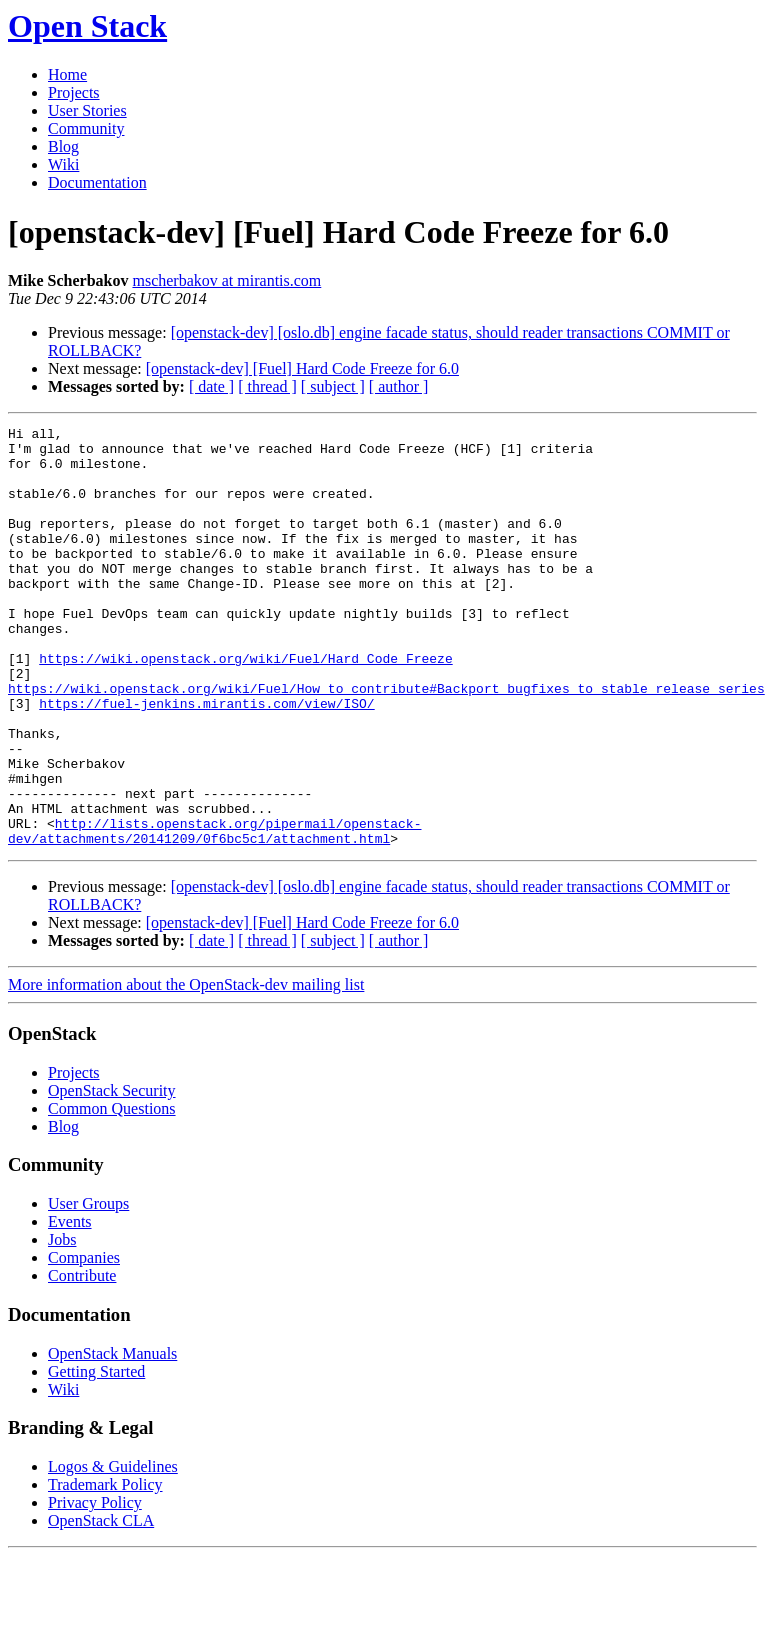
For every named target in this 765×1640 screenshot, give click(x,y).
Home (67, 74)
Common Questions (112, 1192)
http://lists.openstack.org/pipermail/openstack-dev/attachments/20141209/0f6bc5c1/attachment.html (214, 913)
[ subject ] (333, 386)
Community (86, 128)
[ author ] (399, 386)
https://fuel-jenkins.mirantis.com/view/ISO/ (206, 760)
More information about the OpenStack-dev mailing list (186, 1068)
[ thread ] (267, 386)
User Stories (87, 110)
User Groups (88, 1287)
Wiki (63, 164)
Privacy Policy (95, 1586)
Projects (74, 92)
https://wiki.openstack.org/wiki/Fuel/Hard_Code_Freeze (245, 706)
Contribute (82, 1359)
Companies (84, 1341)
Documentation (97, 182)
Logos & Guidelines (113, 1550)
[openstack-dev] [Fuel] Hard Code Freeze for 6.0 (302, 368)
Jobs (62, 1323)
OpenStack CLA (101, 1604)
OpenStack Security (112, 1174)
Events (70, 1305)
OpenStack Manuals (112, 1437)
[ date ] (211, 386)
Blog (63, 146)
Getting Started (96, 1455)
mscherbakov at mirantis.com (226, 280)
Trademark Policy (105, 1568)
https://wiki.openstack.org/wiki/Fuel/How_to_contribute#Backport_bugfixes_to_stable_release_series (386, 742)
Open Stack (87, 26)
